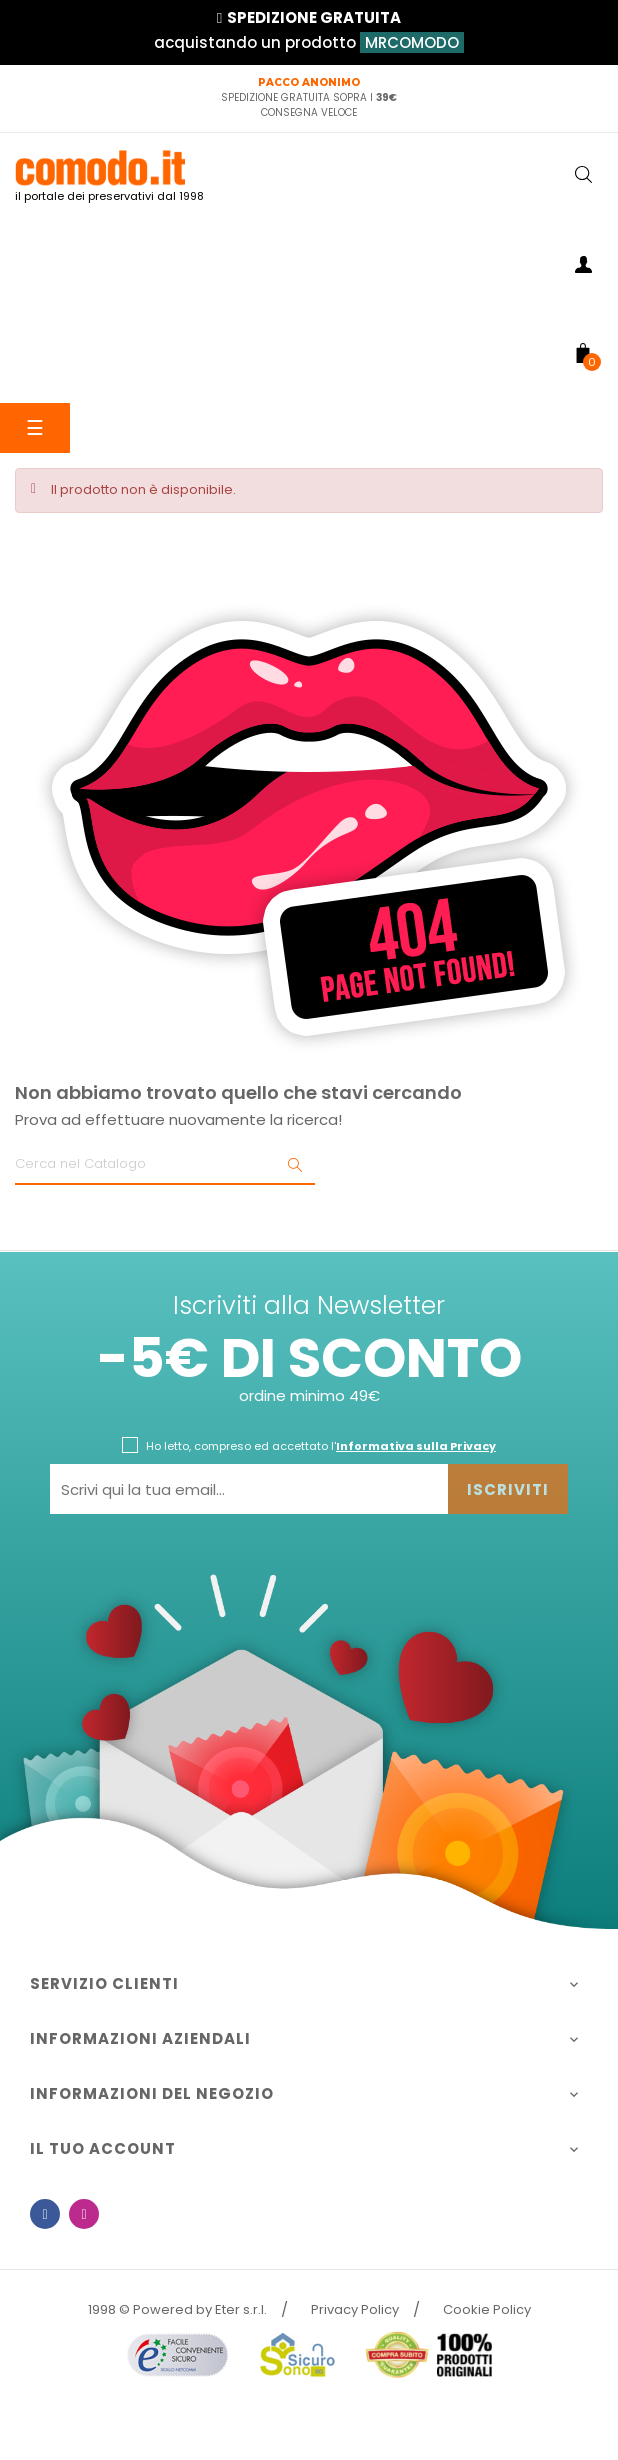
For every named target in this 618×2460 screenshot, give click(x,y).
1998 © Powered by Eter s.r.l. (177, 2309)
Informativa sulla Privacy (416, 1446)
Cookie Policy (487, 2309)
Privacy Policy (355, 2309)
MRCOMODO (412, 42)
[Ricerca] (165, 1165)
